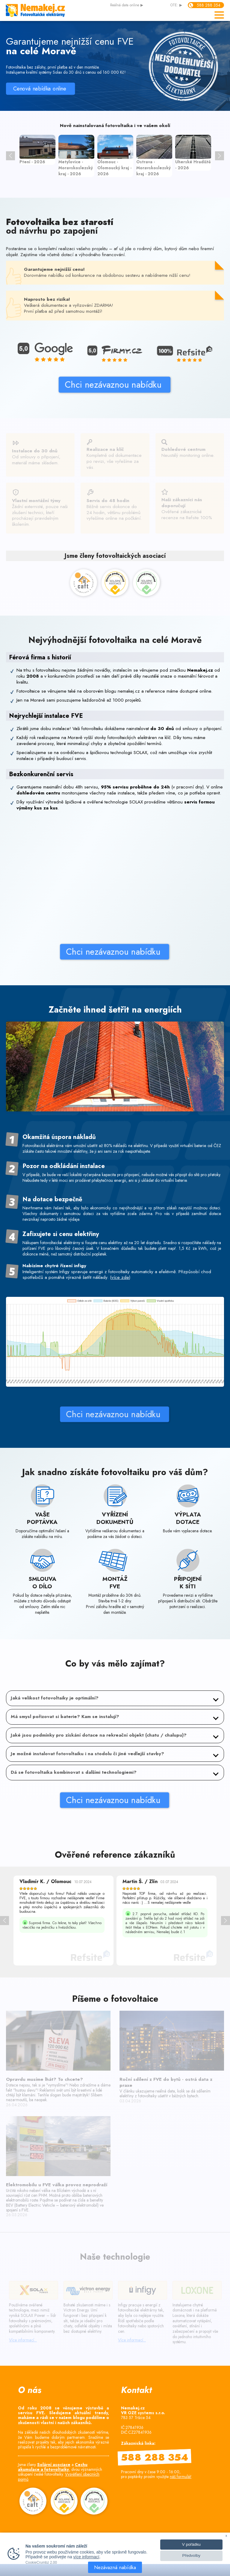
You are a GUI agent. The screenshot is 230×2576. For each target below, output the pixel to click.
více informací (86, 2556)
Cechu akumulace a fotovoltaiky (52, 2467)
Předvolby (191, 2555)
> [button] (219, 155)
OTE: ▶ (176, 5)
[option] (37, 150)
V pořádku (191, 2544)
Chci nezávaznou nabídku (55, 384)
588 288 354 (208, 5)
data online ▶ (126, 5)
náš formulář (180, 2477)
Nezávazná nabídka (115, 2567)
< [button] (10, 155)
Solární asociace (53, 2465)
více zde (120, 1294)
